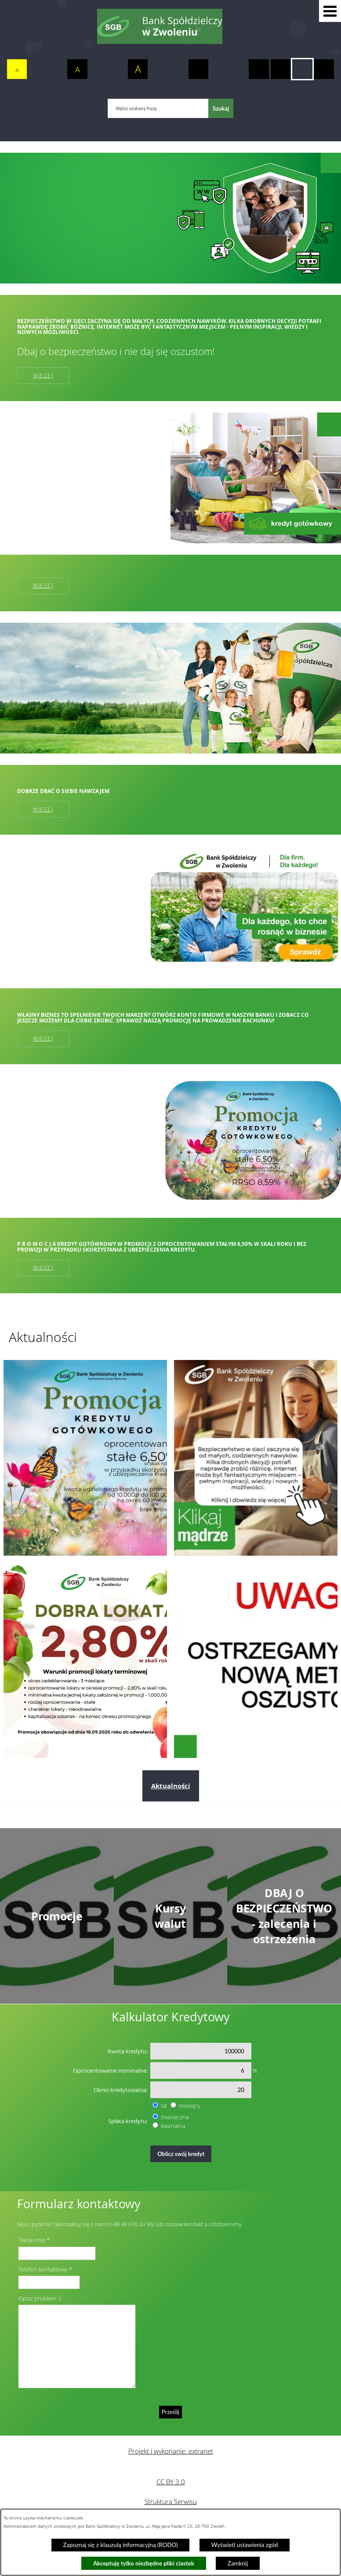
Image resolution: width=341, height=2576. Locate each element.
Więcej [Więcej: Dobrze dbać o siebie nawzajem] (43, 809)
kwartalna (173, 2126)
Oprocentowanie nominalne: (110, 2070)
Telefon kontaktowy (43, 2269)
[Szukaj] (220, 108)
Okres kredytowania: (121, 2090)
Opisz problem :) (39, 2298)
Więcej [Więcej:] (43, 585)
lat (164, 2106)
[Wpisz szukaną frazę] (158, 108)
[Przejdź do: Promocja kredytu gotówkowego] (85, 1458)
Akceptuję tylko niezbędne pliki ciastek (143, 2563)
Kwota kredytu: (128, 2051)
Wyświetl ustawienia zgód (244, 2544)
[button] (330, 11)
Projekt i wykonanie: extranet (170, 2451)
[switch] (199, 69)
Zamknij (238, 2563)
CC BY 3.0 (170, 2481)
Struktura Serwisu (171, 2501)
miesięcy (189, 2106)
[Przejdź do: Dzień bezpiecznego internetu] (255, 1458)
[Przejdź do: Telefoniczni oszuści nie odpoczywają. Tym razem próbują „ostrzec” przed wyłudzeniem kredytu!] (255, 1660)
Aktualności (170, 1785)
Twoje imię (31, 2240)
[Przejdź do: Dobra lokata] (85, 1660)
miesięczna (175, 2117)
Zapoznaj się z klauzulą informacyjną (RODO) (120, 2544)
